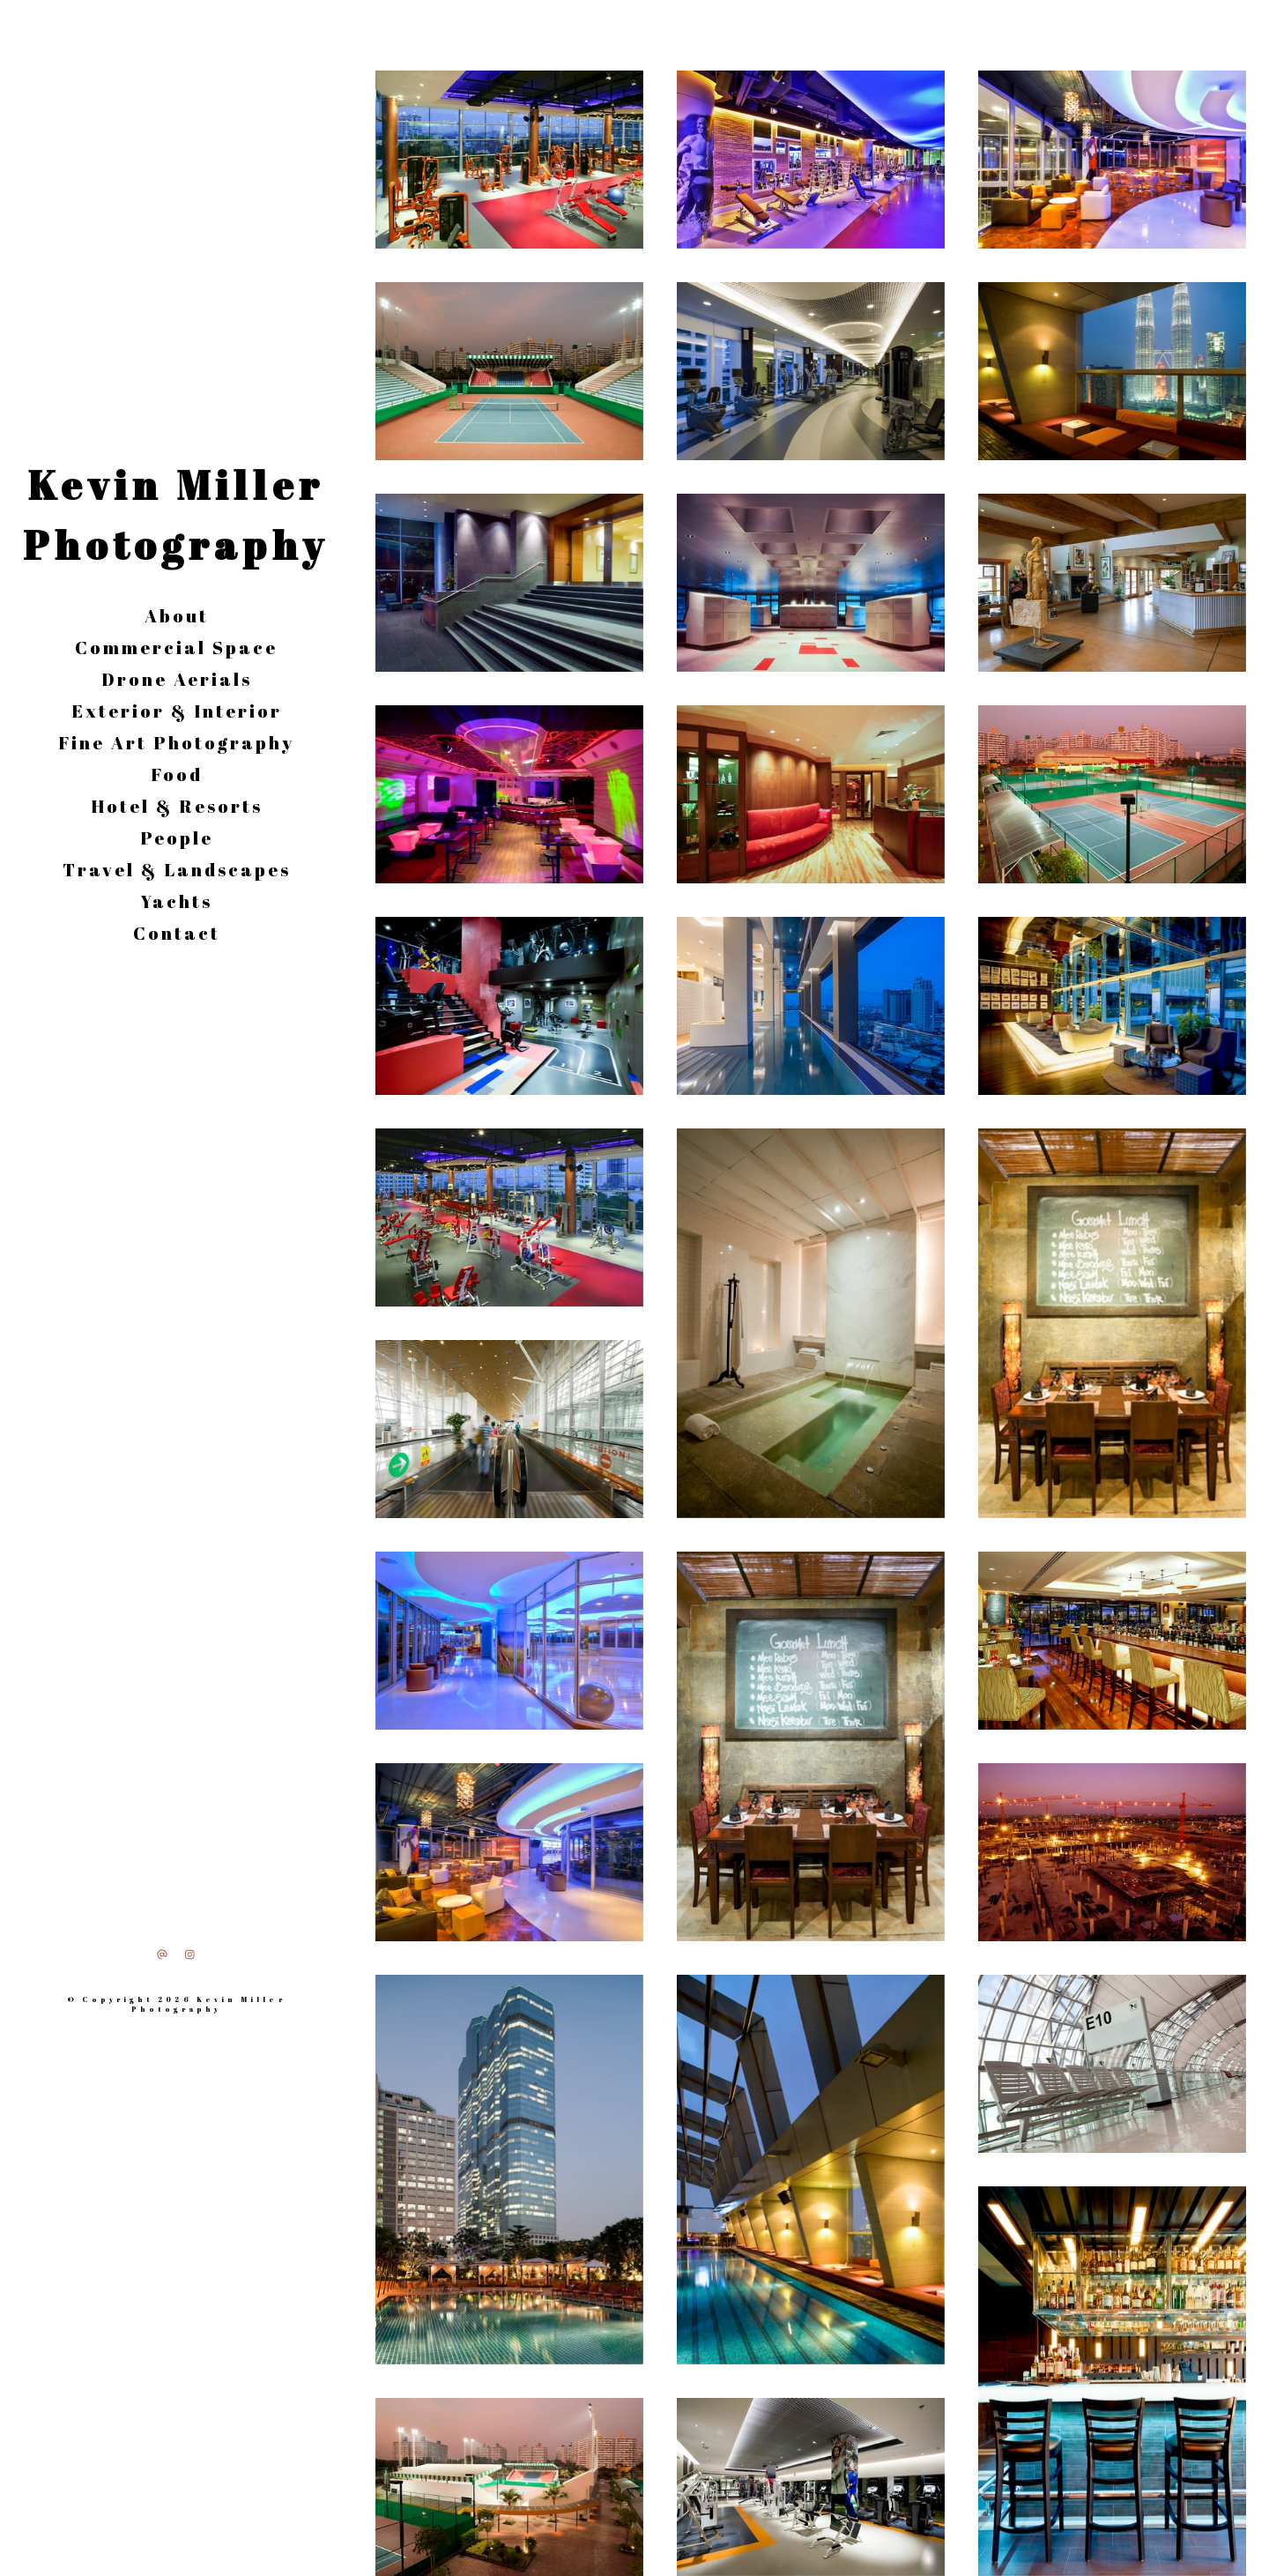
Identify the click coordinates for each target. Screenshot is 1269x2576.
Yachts (176, 901)
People (176, 838)
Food (177, 774)
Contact (176, 933)
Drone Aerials (176, 679)
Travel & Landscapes (177, 870)
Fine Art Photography (176, 743)
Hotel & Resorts (177, 806)
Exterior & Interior (176, 711)
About (177, 616)
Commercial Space (176, 647)
